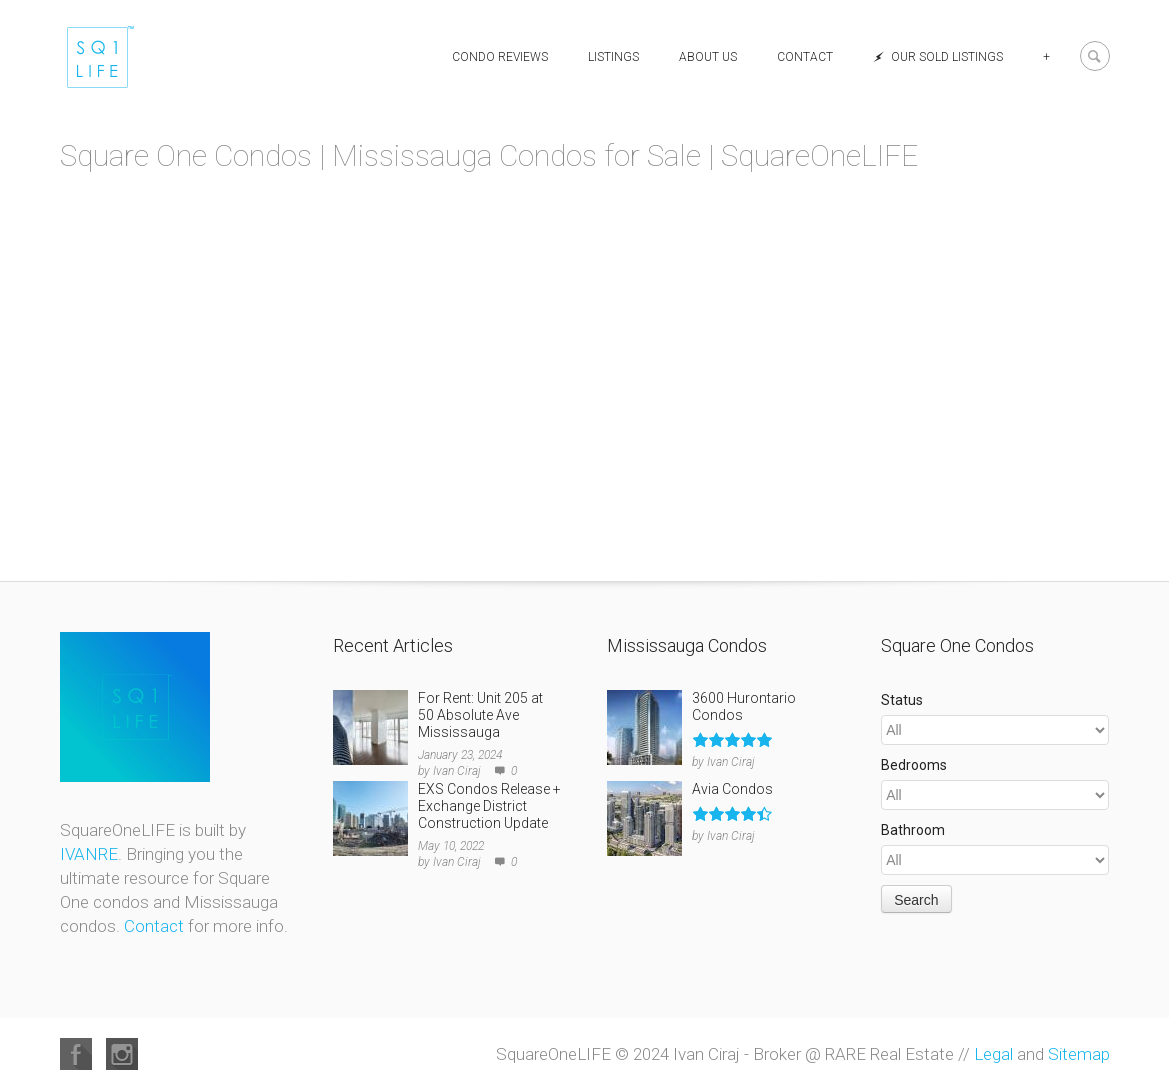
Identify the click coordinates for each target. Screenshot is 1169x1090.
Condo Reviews (500, 57)
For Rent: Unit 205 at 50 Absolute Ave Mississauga (480, 715)
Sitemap (1079, 1054)
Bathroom (913, 830)
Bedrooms (914, 765)
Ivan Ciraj (457, 771)
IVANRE (89, 854)
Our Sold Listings (938, 57)
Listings (613, 57)
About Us (708, 57)
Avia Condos (732, 789)
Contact (805, 57)
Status (902, 700)
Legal (993, 1054)
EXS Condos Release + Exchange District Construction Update (489, 806)
